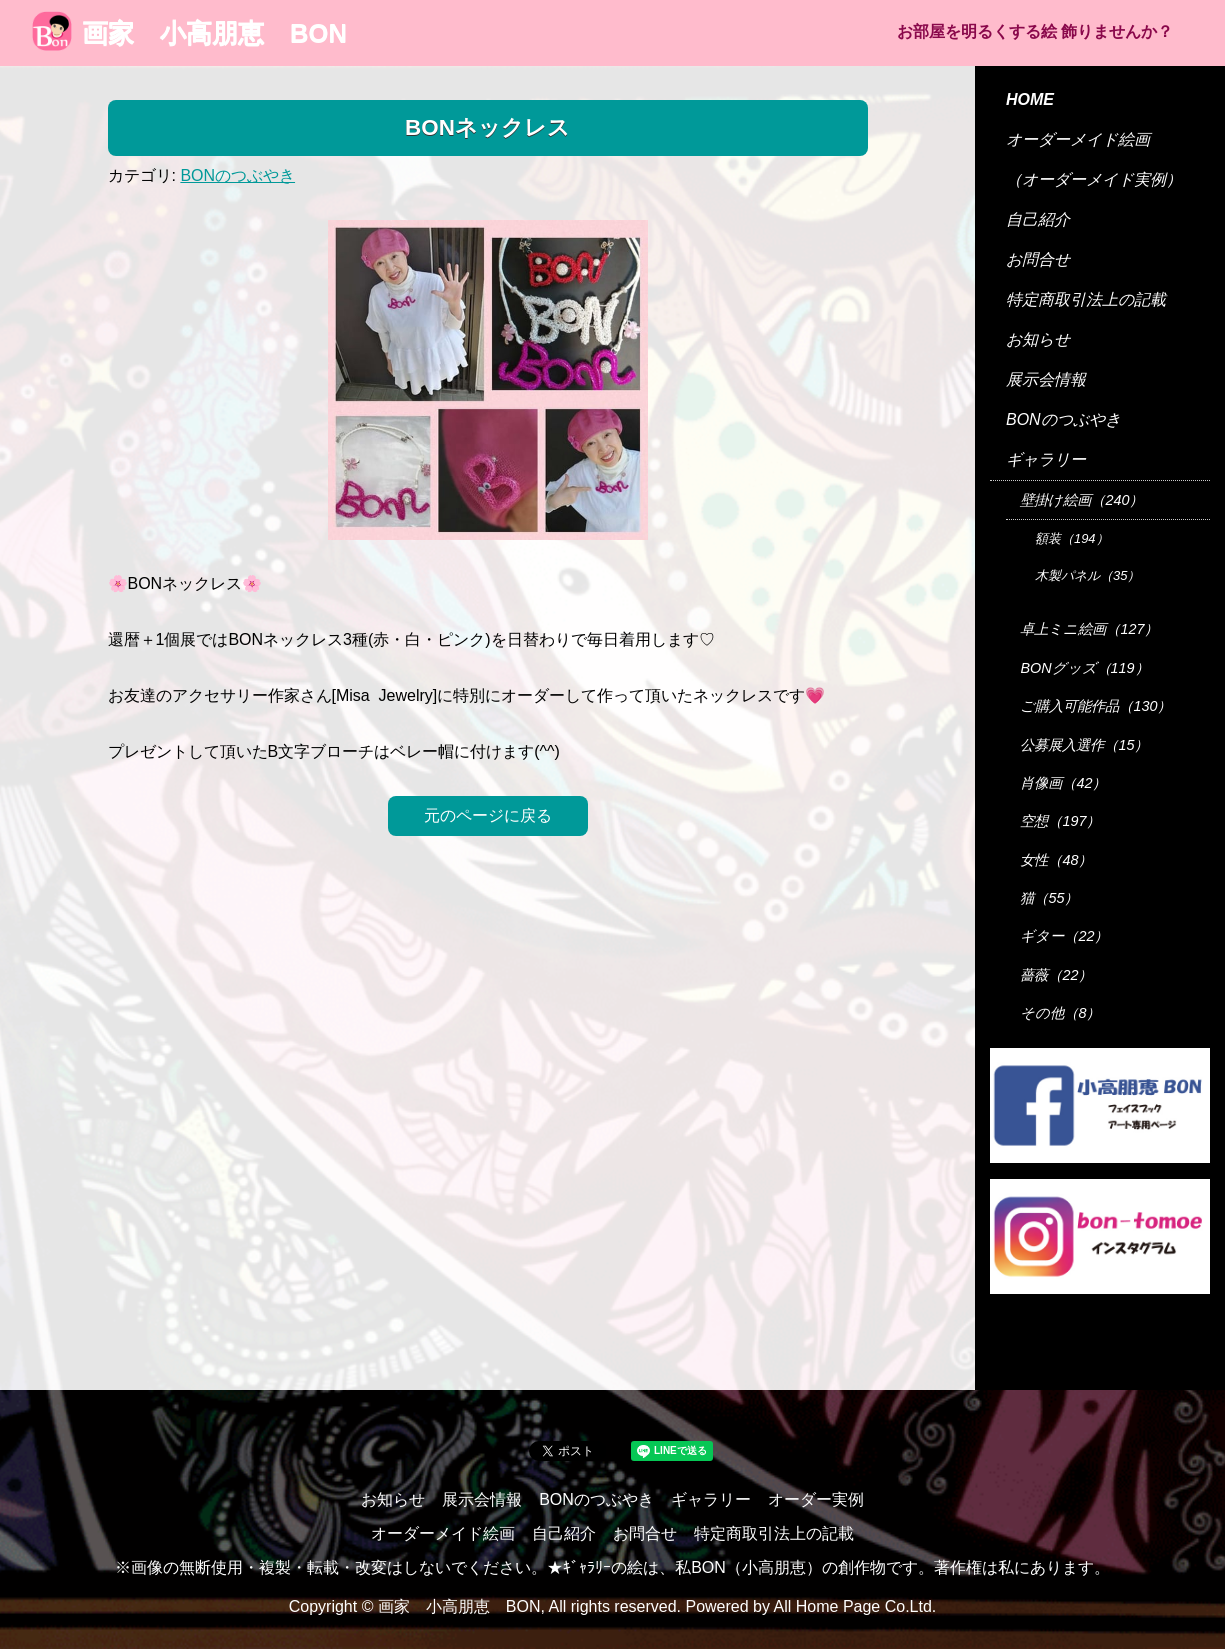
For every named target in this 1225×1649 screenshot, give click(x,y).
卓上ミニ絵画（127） (1089, 629)
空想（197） (1060, 821)
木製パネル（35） (1087, 575)
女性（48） (1056, 860)
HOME (1030, 99)
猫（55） (1049, 898)
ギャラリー (1046, 459)
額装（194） (1072, 538)
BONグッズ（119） (1084, 668)
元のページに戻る (488, 815)
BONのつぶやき (237, 175)
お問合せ (1038, 259)
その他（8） (1060, 1013)
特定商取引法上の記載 (1086, 299)
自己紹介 (1038, 219)
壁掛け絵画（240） (1081, 500)
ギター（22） (1064, 936)
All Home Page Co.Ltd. (855, 1606)
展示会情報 (1046, 379)
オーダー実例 (816, 1499)
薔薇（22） (1056, 975)
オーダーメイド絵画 (1078, 139)
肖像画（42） (1063, 783)
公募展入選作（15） (1084, 745)
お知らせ (1038, 339)
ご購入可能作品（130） (1095, 706)
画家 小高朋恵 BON (189, 33)
